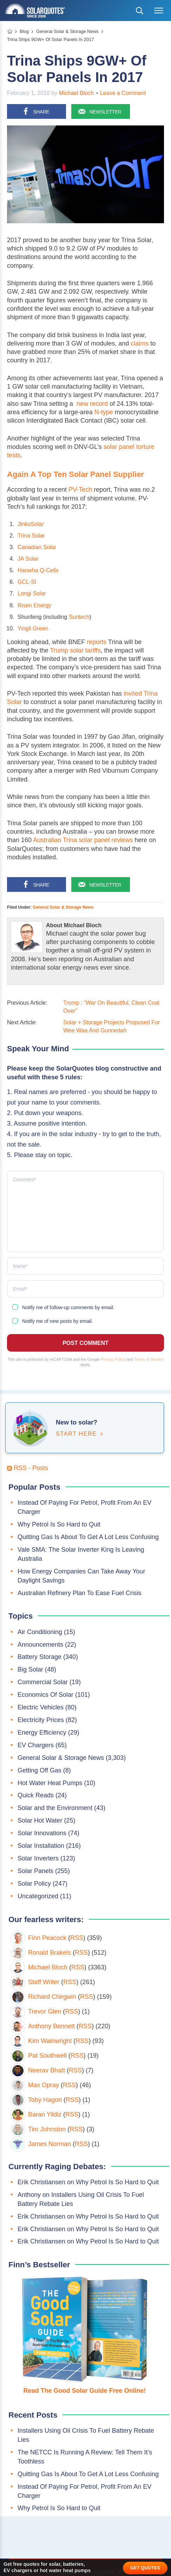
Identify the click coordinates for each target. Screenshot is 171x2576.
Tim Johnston (47, 2129)
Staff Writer (43, 1982)
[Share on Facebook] (36, 111)
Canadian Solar (37, 547)
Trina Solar (31, 536)
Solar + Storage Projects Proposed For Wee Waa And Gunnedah (111, 1026)
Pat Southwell (47, 2055)
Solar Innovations (42, 1833)
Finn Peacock (47, 1937)
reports (96, 641)
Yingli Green (33, 628)
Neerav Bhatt (46, 2070)
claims (140, 343)
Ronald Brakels (49, 1952)
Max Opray (43, 2085)
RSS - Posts (27, 1467)
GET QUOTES (145, 2567)
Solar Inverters (38, 1858)
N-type (103, 412)
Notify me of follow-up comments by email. (68, 1307)
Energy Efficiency (42, 1732)
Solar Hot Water (40, 1820)
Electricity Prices (41, 1719)
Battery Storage (39, 1656)
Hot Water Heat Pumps (50, 1782)
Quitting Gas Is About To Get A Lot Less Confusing (88, 1536)
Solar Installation (41, 1845)
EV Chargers (36, 1745)
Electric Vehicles (41, 1707)
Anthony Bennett (51, 2026)
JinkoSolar (31, 524)
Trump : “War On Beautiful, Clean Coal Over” (111, 1007)
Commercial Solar (43, 1682)
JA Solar (28, 559)
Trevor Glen (44, 2011)
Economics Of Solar (45, 1694)
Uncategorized (38, 1896)
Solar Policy (34, 1883)
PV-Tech (80, 489)
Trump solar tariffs (75, 650)
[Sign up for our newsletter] (100, 111)
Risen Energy (34, 605)
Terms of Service (148, 1359)
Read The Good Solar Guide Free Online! (84, 2390)
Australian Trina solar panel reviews (83, 839)
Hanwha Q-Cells (38, 570)
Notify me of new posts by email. (57, 1321)
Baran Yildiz (44, 2114)
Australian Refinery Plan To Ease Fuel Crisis (80, 1593)
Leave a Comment (123, 93)
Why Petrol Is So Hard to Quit (59, 1524)
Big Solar (30, 1669)
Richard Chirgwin (52, 1996)
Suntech (79, 617)
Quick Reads (36, 1795)
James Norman (49, 2143)
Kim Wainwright (50, 2040)
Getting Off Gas (39, 1770)
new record (92, 403)
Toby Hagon (45, 2099)
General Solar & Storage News (63, 907)
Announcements (40, 1644)
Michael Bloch (76, 93)
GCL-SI (27, 582)
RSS (76, 1937)
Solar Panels (35, 1870)
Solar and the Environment (55, 1807)
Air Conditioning (40, 1631)
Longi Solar (32, 593)
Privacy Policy (113, 1359)
